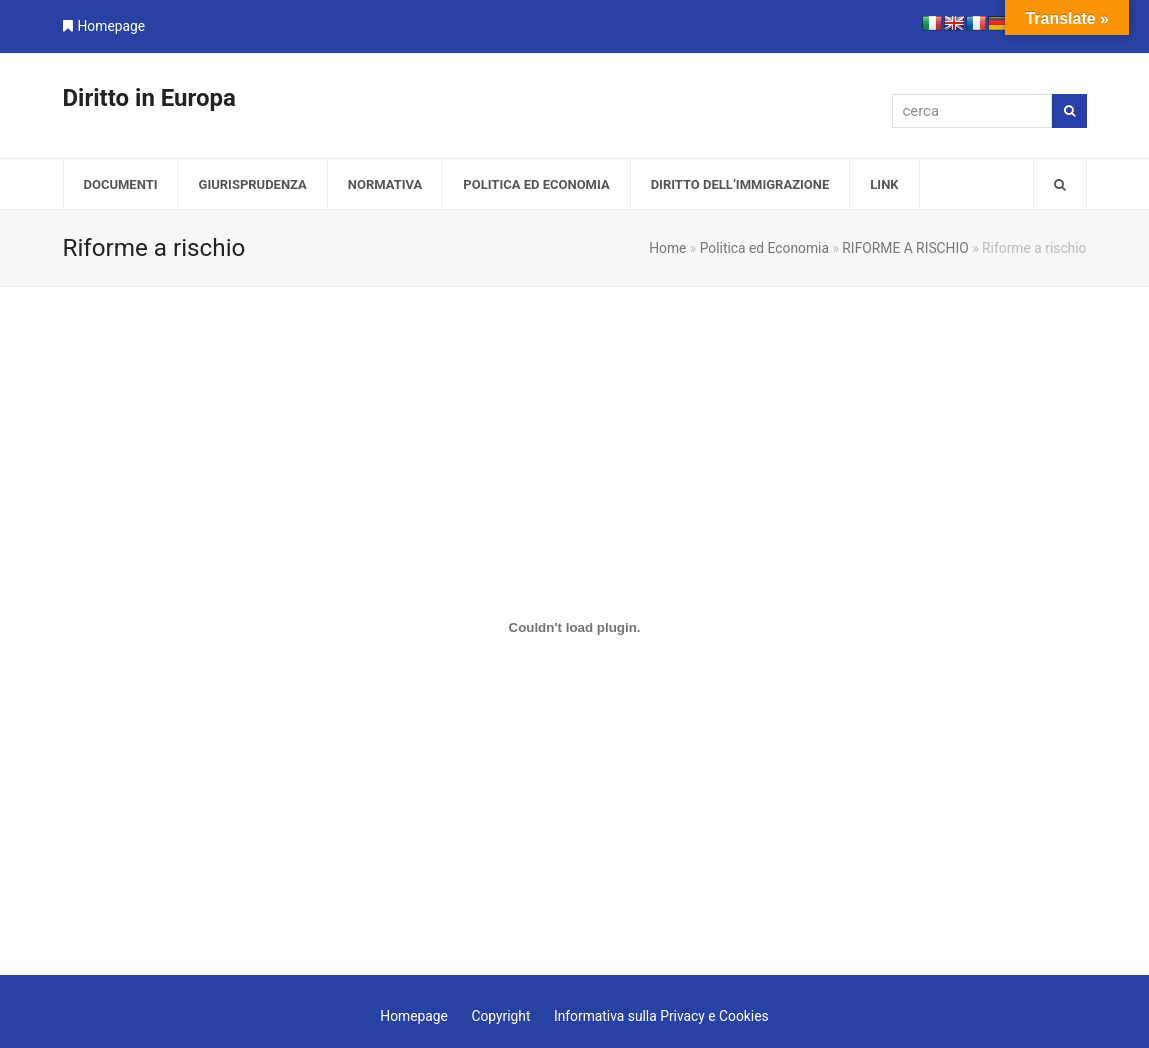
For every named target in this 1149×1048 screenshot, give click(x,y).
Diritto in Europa (149, 98)
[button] (1060, 184)
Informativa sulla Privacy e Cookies (661, 1016)
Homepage (112, 26)
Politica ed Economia (764, 248)
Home (667, 248)
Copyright (500, 1016)
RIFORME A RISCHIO (905, 248)
